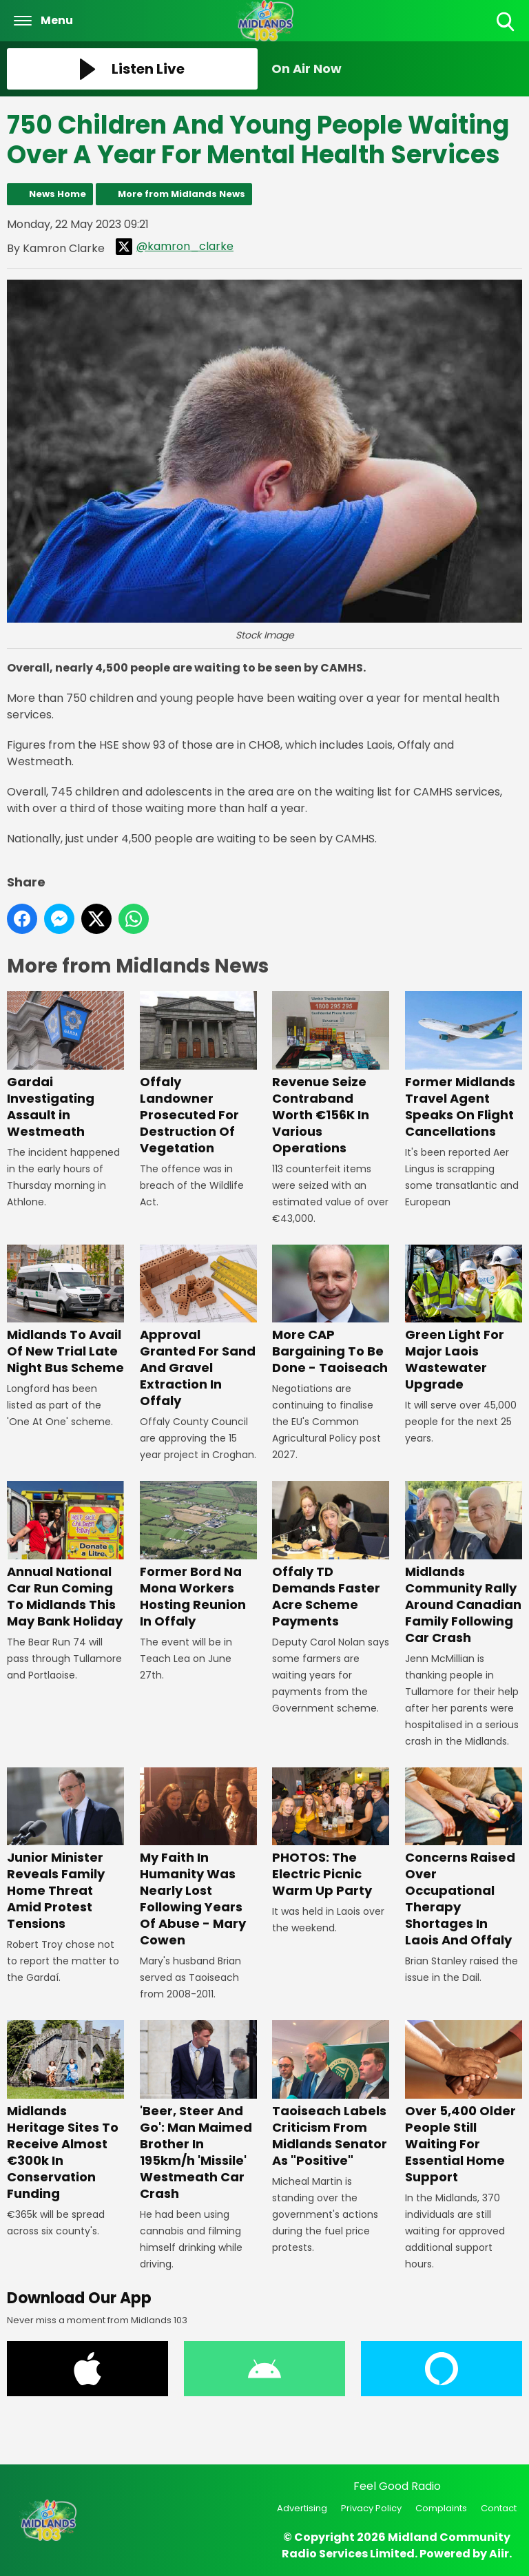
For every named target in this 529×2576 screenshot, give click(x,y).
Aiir (499, 2554)
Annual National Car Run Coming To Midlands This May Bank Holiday (65, 1556)
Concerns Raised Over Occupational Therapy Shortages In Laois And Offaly (463, 1858)
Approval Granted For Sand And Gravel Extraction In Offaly (198, 1327)
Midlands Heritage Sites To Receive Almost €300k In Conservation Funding (65, 2111)
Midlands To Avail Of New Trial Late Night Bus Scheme (65, 1310)
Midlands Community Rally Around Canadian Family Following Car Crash (463, 1564)
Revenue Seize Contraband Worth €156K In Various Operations (330, 1074)
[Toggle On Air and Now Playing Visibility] (396, 69)
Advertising (302, 2508)
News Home (57, 193)
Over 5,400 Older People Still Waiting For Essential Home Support (463, 2103)
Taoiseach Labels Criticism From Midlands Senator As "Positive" (330, 2095)
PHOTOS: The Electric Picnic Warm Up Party (330, 1833)
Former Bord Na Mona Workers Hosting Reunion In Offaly (198, 1556)
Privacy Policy (371, 2508)
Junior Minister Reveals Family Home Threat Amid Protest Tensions (65, 1849)
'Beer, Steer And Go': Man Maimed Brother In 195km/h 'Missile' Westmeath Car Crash (198, 2111)
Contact (499, 2508)
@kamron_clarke (175, 246)
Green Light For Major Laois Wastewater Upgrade (463, 1319)
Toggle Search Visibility (506, 22)
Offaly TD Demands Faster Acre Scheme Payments (330, 1556)
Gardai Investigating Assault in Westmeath (65, 1066)
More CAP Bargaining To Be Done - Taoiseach (330, 1310)
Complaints (441, 2508)
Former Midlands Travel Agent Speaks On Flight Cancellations (463, 1066)
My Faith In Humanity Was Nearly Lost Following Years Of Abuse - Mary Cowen (198, 1858)
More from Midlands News (181, 193)
